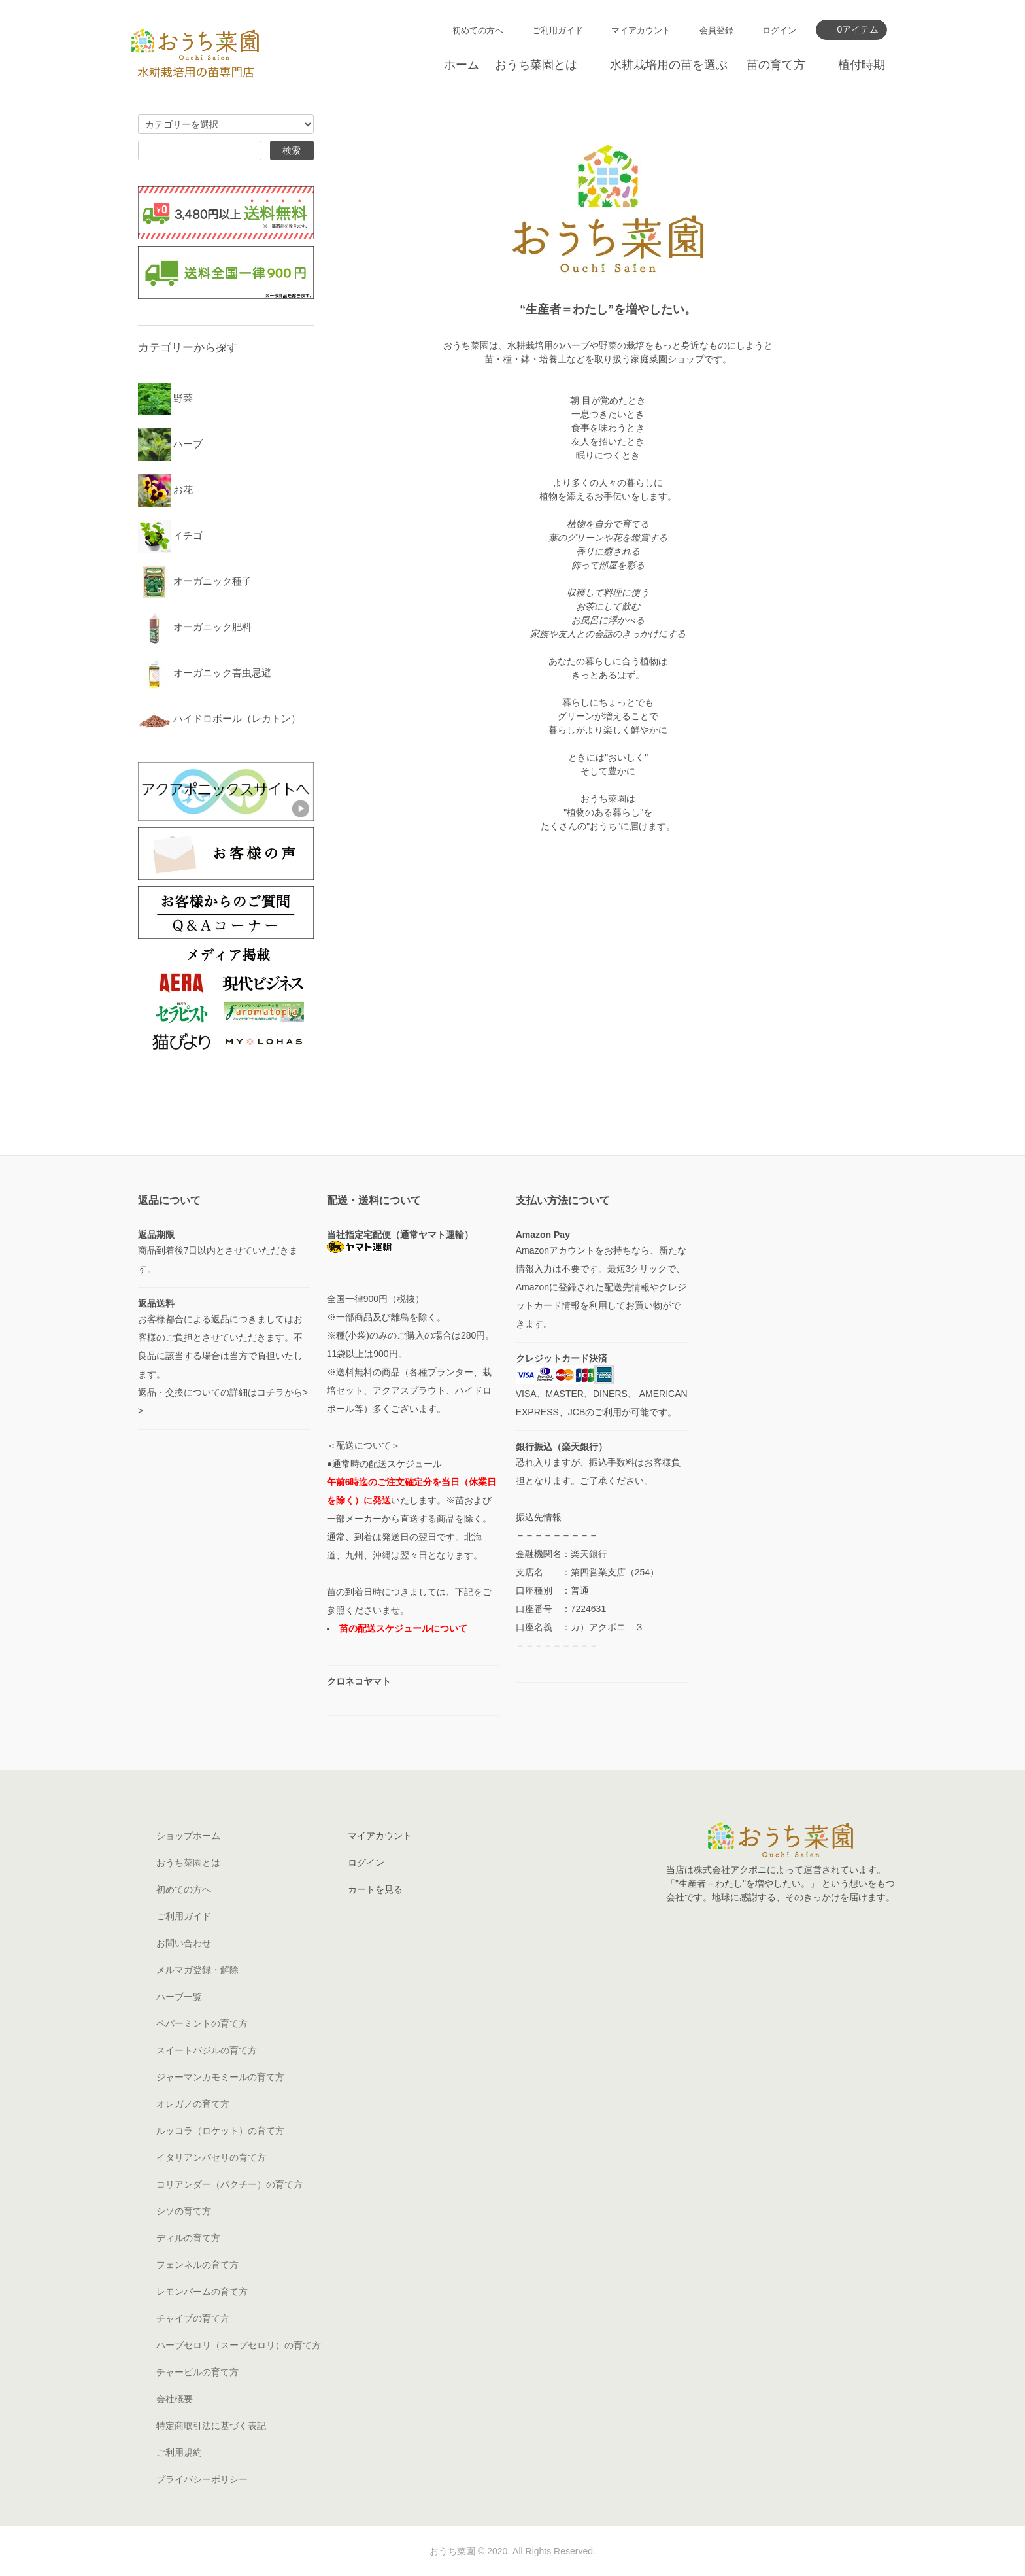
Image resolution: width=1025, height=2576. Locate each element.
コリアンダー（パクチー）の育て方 (229, 2184)
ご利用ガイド (557, 30)
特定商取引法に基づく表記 (211, 2425)
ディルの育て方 (188, 2238)
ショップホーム (188, 1835)
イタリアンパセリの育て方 (211, 2157)
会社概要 (174, 2399)
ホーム (461, 64)
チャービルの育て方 (197, 2372)
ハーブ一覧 (179, 1996)
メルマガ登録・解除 (197, 1970)
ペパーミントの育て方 (202, 2023)
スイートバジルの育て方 (206, 2050)
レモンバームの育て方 (202, 2291)
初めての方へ (477, 30)
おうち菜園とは (536, 64)
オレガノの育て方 (192, 2104)
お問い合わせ (183, 1943)
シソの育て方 (183, 2211)
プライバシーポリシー (202, 2479)
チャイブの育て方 (192, 2318)
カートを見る (375, 1889)
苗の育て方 (776, 64)
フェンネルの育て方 (197, 2264)
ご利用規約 (179, 2452)
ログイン (779, 30)
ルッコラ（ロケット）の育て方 (220, 2130)
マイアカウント (641, 30)
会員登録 (716, 30)
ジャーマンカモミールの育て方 (220, 2077)
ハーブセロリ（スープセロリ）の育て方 (238, 2345)
